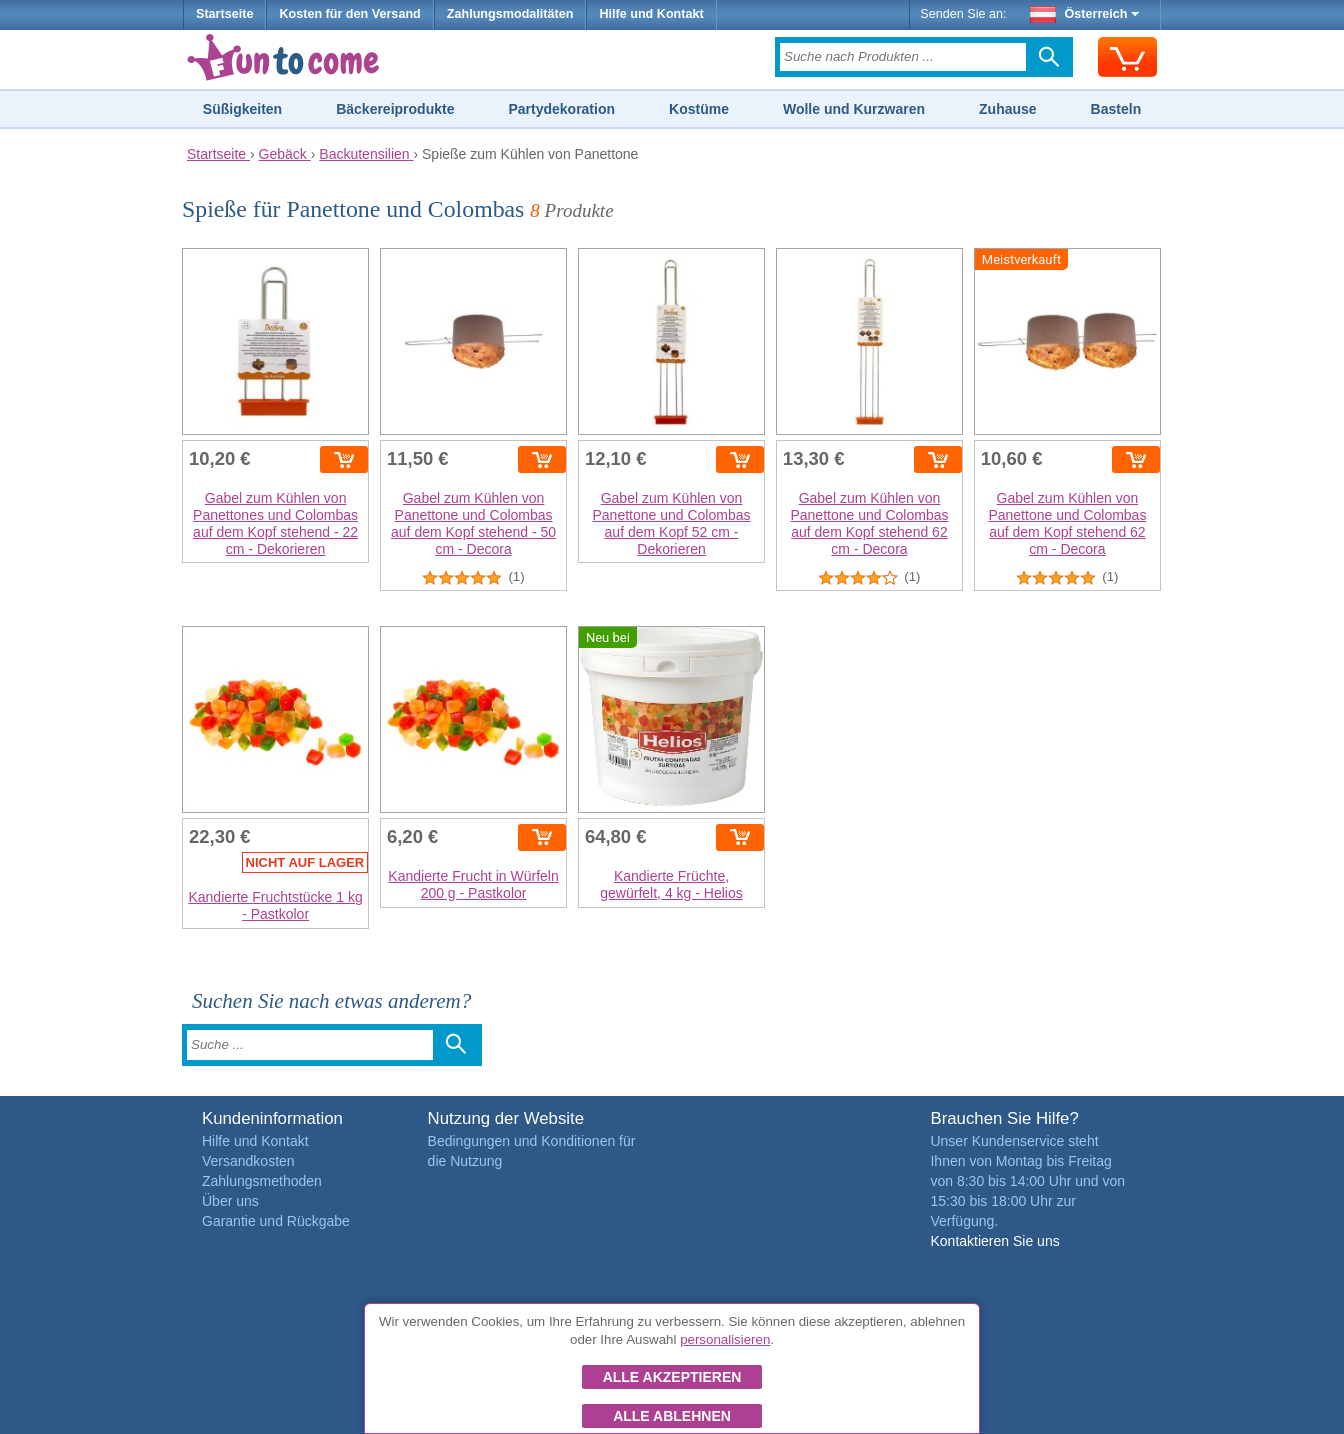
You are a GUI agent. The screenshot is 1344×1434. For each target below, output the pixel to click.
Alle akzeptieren (672, 1377)
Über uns (230, 1201)
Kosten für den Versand (349, 14)
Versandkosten (248, 1161)
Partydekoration (561, 109)
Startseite (224, 14)
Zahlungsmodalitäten (510, 14)
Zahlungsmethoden (262, 1181)
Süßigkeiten (242, 109)
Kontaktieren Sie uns (994, 1241)
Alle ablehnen (672, 1416)
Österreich (1085, 14)
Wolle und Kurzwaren (854, 109)
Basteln (1116, 109)
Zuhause (1008, 109)
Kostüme (699, 109)
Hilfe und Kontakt (651, 14)
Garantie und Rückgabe (276, 1221)
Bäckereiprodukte (395, 109)
